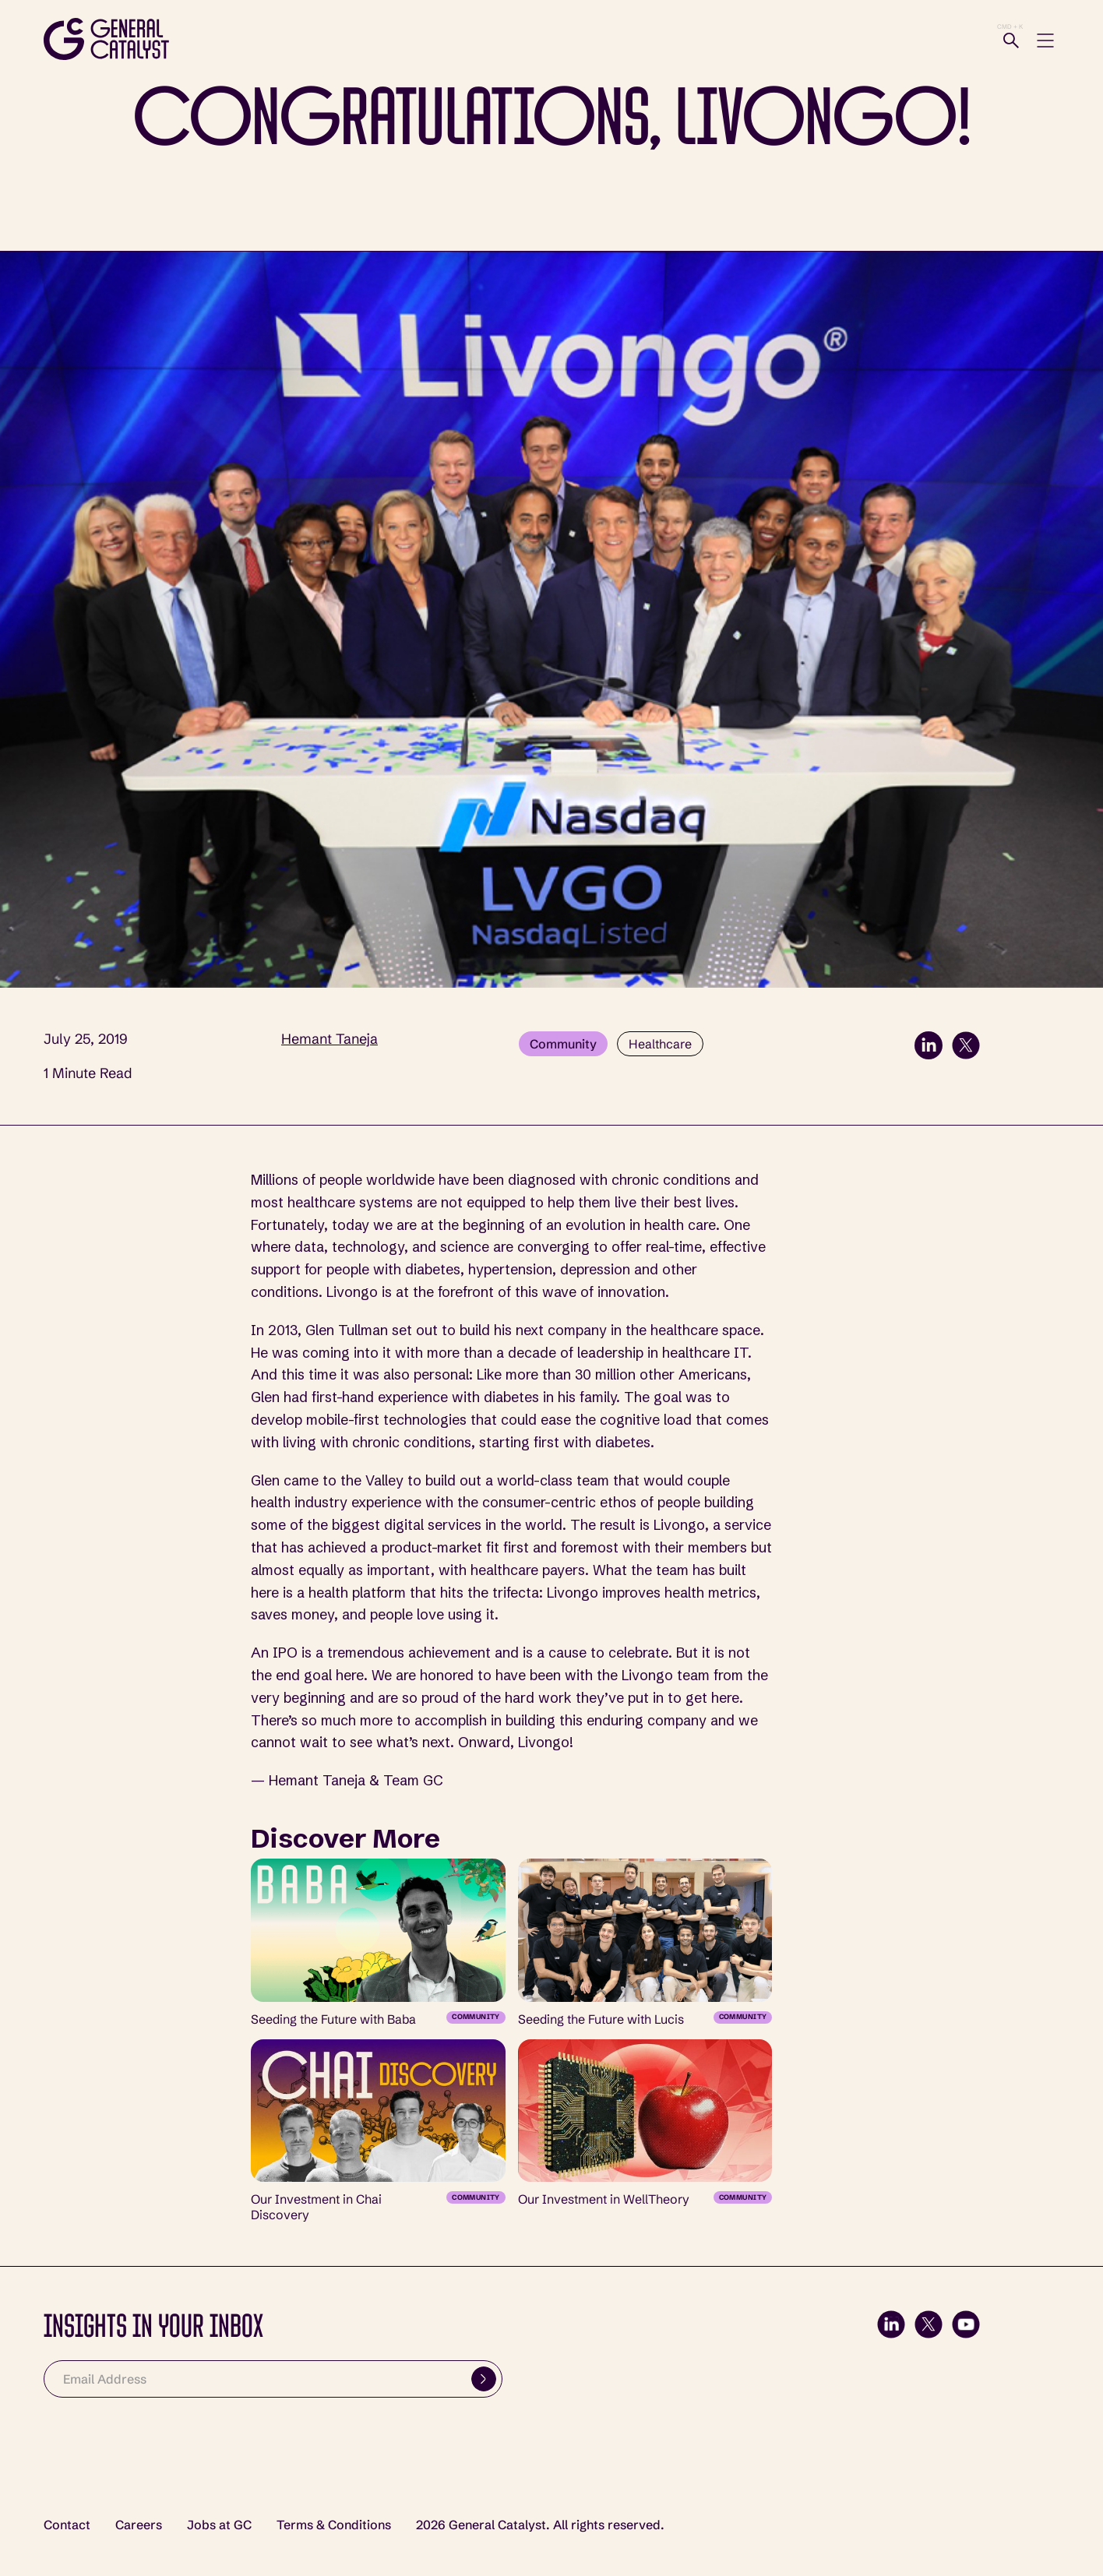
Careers (138, 2525)
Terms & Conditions (334, 2525)
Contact (67, 2525)
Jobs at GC (219, 2525)
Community (563, 1044)
